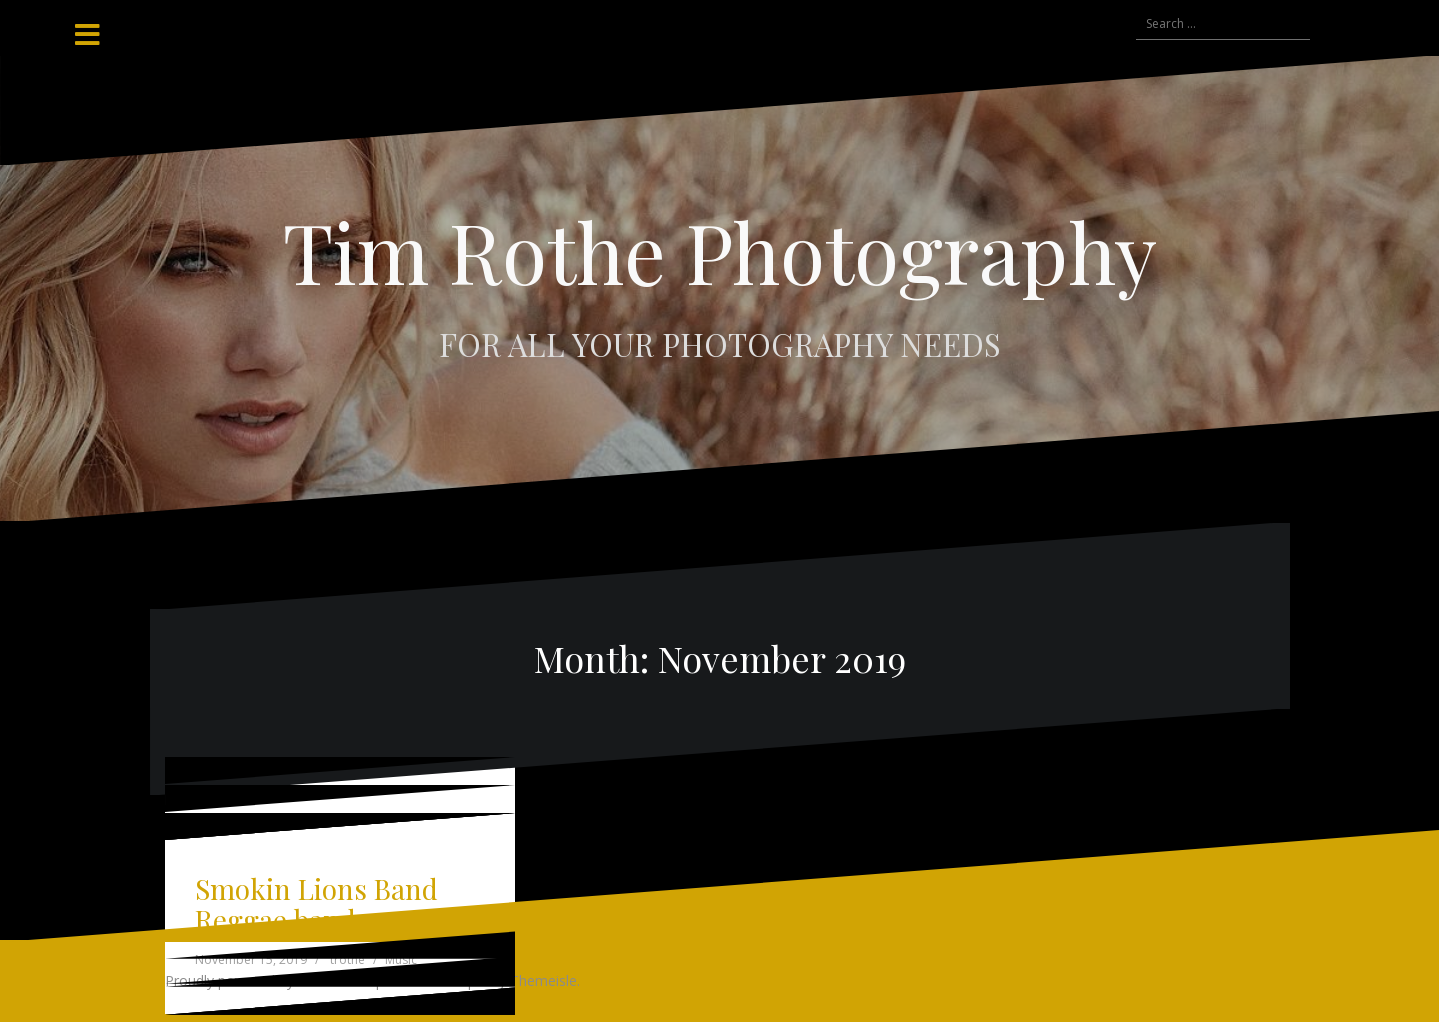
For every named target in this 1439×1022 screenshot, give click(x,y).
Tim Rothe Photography (720, 251)
